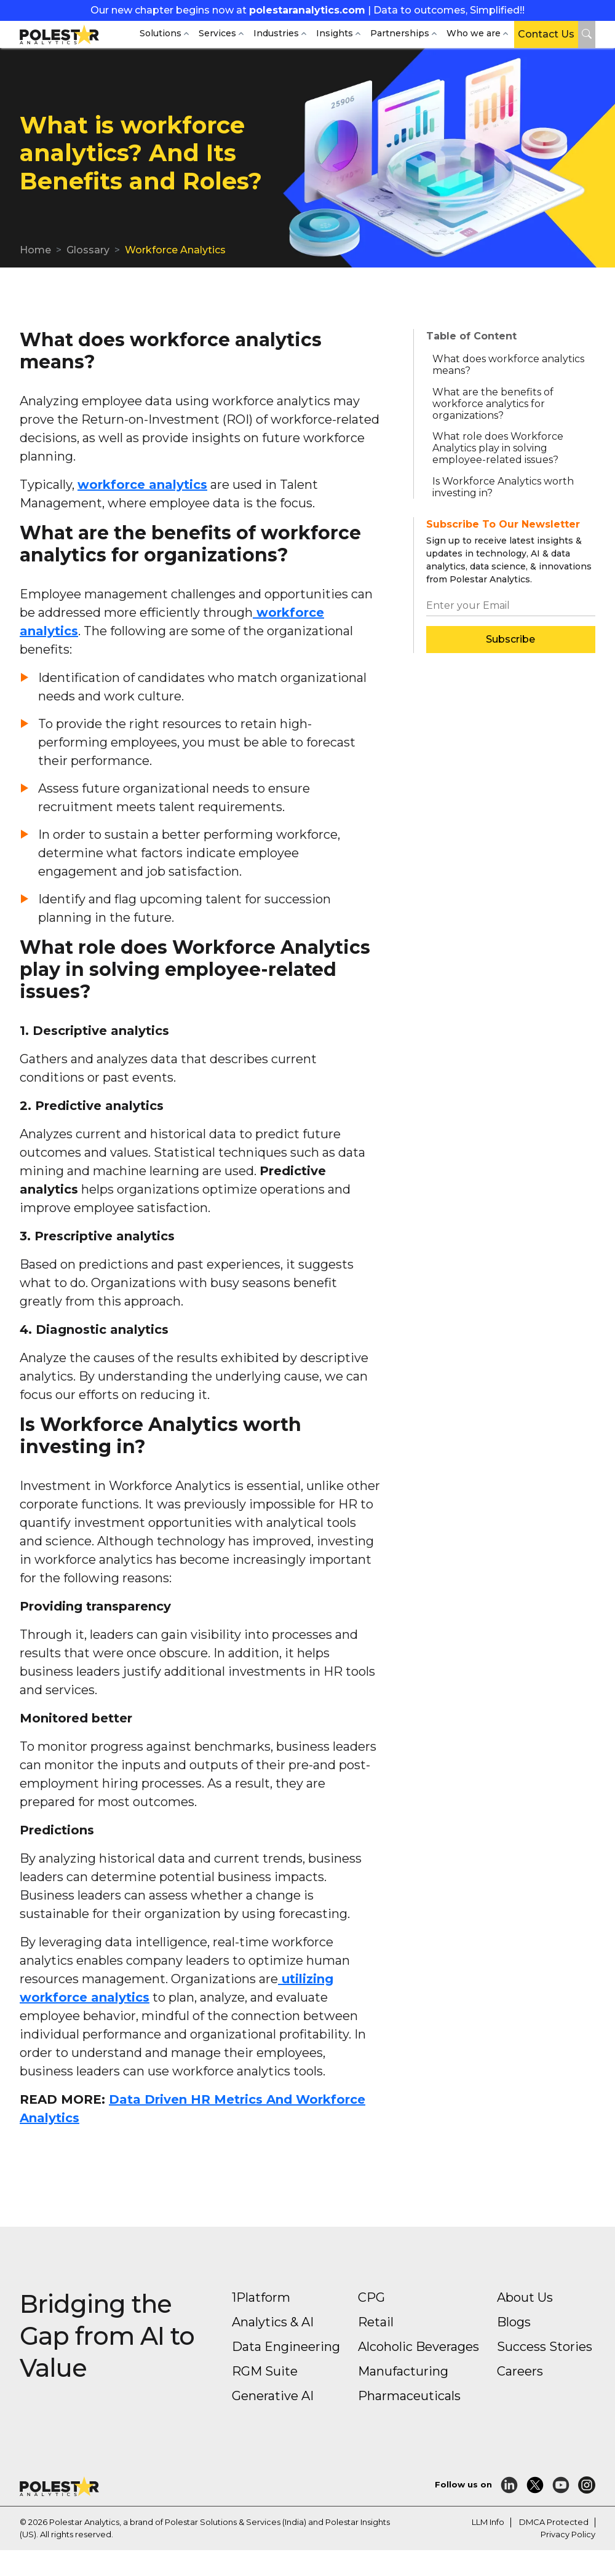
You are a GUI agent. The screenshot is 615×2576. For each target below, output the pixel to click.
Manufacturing (403, 2371)
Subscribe (510, 639)
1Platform (261, 2297)
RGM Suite (265, 2371)
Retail (376, 2322)
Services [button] (217, 33)
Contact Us (546, 34)
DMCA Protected (554, 2522)
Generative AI (273, 2395)
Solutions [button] (160, 33)
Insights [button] (334, 33)
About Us (525, 2297)
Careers (520, 2371)
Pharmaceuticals (409, 2395)
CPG (371, 2297)
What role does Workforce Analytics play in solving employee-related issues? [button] (497, 448)
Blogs (514, 2322)
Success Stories (544, 2346)
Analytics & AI (273, 2322)
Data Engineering (286, 2346)
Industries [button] (276, 33)
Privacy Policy (568, 2534)
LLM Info (488, 2522)
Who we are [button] (473, 33)
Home (35, 250)
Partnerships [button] (399, 33)
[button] (586, 34)
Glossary (87, 250)
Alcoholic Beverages (418, 2346)
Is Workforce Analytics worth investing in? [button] (503, 487)
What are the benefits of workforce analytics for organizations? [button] (493, 403)
